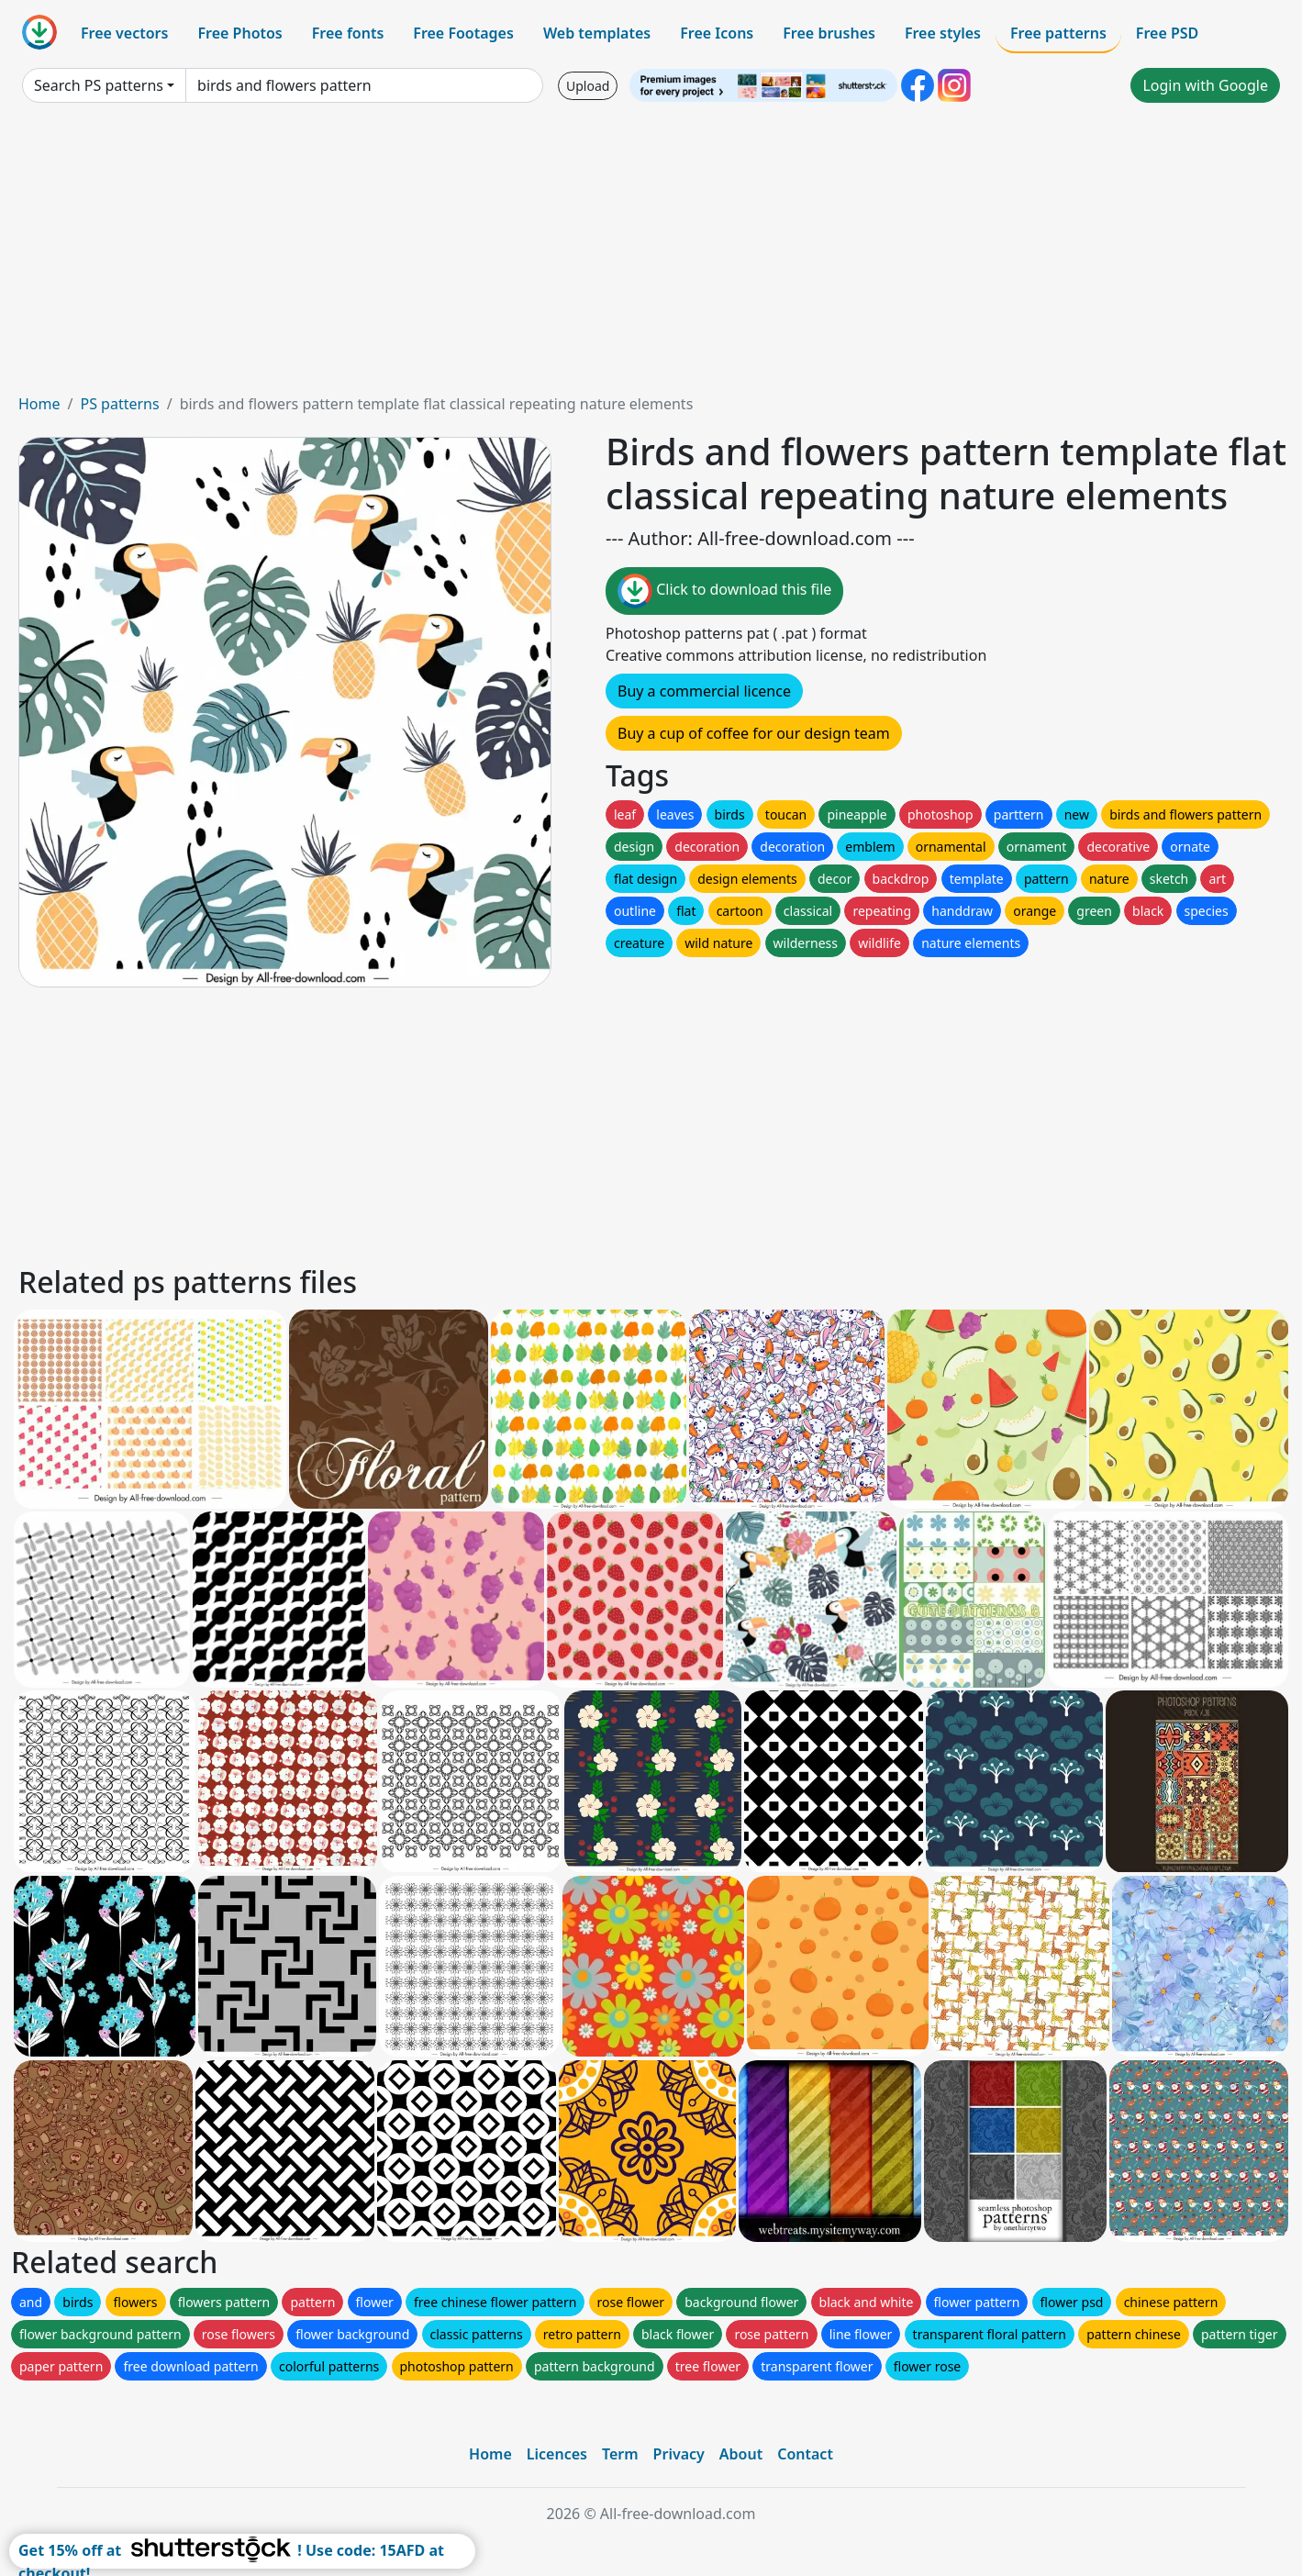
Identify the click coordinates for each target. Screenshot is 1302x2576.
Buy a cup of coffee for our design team (754, 733)
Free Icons (716, 33)
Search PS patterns (98, 85)
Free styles (943, 33)
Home (39, 404)
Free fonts (348, 33)
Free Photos (239, 33)
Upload (587, 86)
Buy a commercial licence (704, 691)
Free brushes (829, 33)
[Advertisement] (651, 255)
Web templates (597, 33)
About (740, 2454)
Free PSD (1167, 33)
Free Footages (463, 33)
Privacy (679, 2454)
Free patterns (1058, 33)
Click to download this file (724, 591)
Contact (805, 2454)
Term (620, 2454)
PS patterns (119, 404)
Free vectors (124, 33)
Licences (557, 2454)
